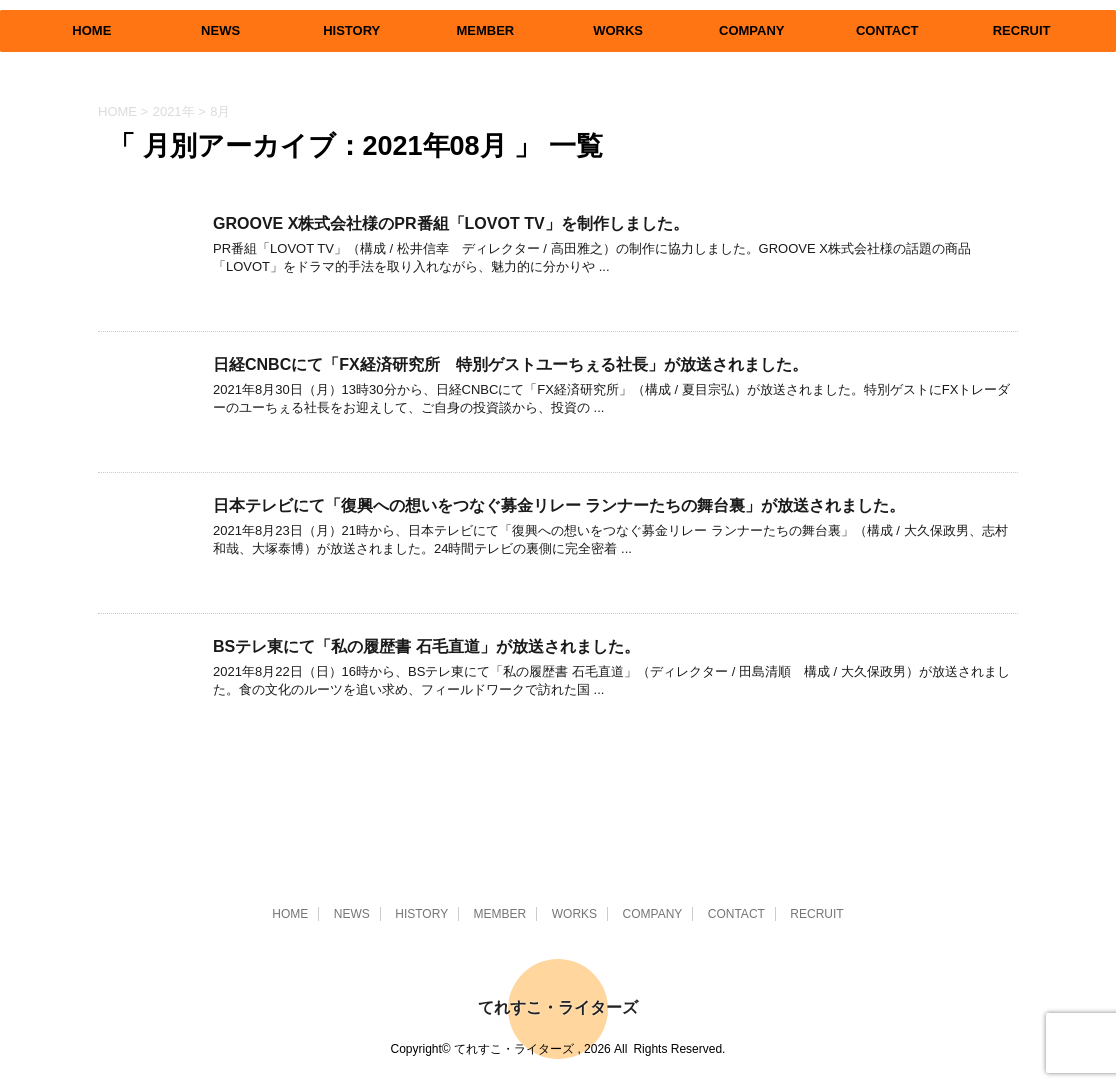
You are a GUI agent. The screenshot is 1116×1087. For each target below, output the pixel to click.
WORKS (618, 30)
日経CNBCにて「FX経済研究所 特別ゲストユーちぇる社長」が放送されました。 (510, 364)
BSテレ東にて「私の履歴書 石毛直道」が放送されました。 (426, 646)
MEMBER (485, 30)
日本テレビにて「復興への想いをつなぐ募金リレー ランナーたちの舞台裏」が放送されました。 (559, 505)
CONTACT (887, 30)
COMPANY (751, 30)
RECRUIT (1022, 30)
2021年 (174, 111)
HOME (91, 30)
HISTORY (351, 30)
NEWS (220, 30)
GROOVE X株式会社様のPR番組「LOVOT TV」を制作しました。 (451, 223)
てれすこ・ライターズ (558, 1007)
